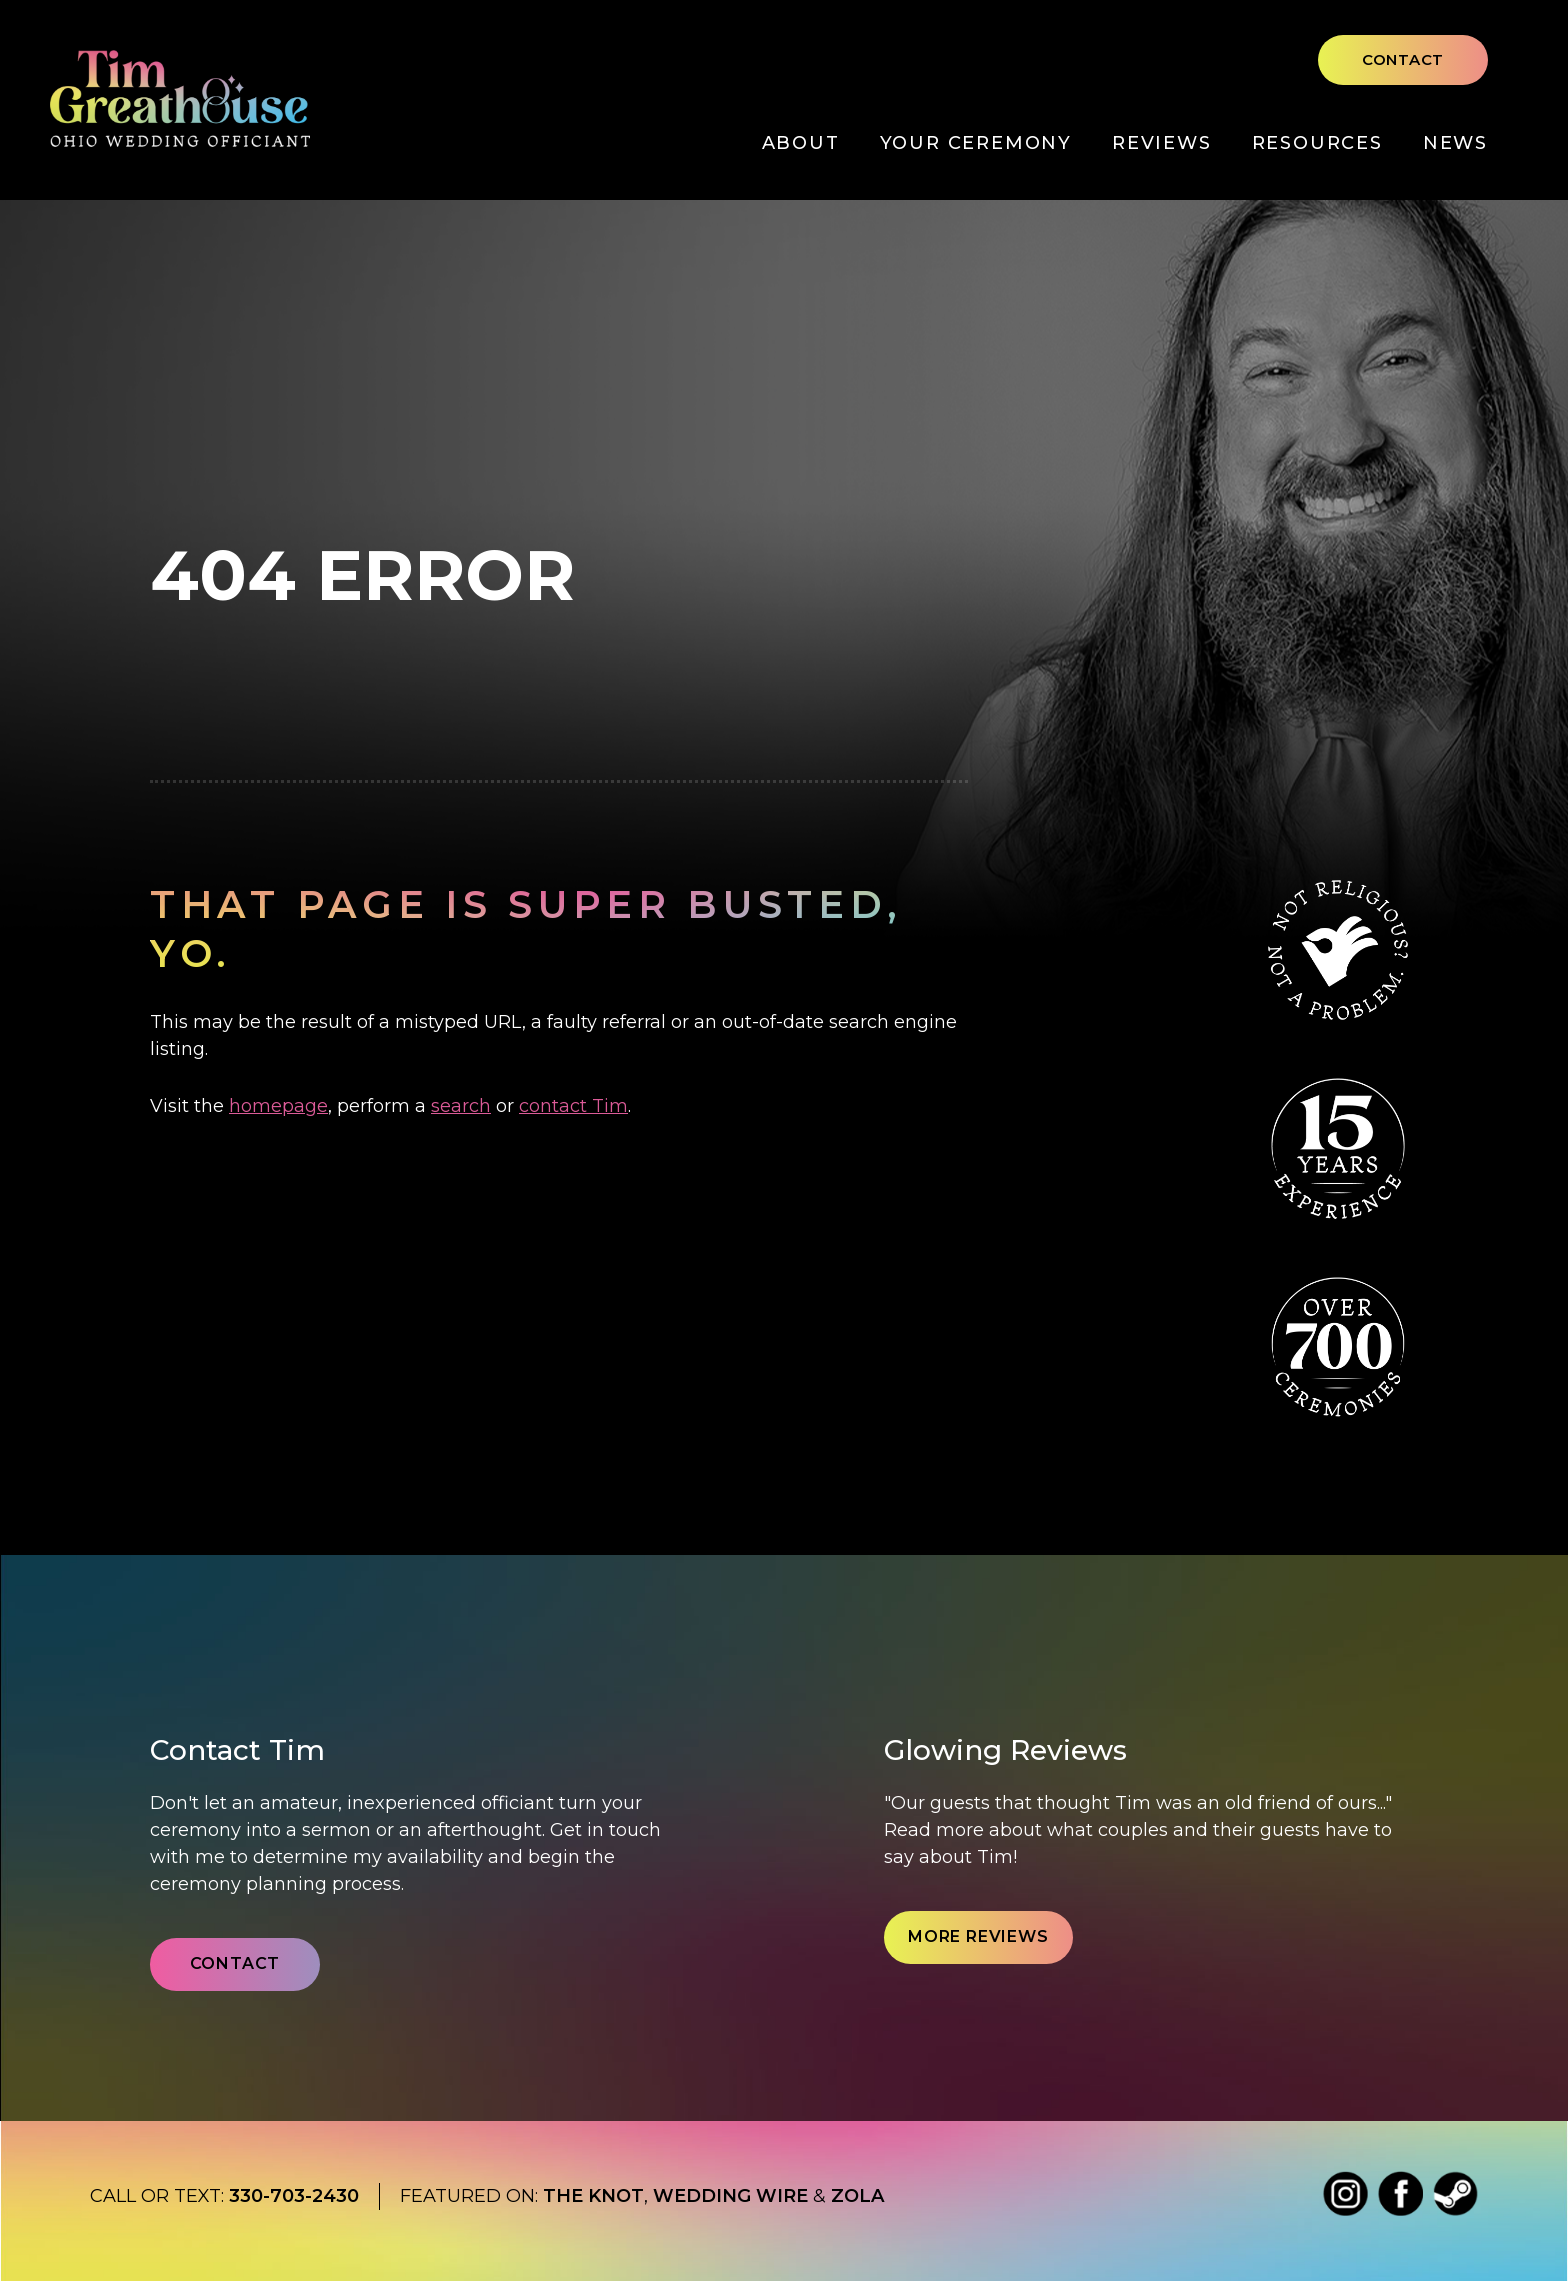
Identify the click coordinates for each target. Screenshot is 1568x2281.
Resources (1317, 143)
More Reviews (978, 1936)
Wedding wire (730, 2196)
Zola (857, 2196)
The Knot (593, 2196)
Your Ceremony (976, 143)
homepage (278, 1106)
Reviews (1162, 143)
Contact (1403, 59)
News (1455, 143)
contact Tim (573, 1106)
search (461, 1106)
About (801, 143)
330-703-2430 (294, 2196)
